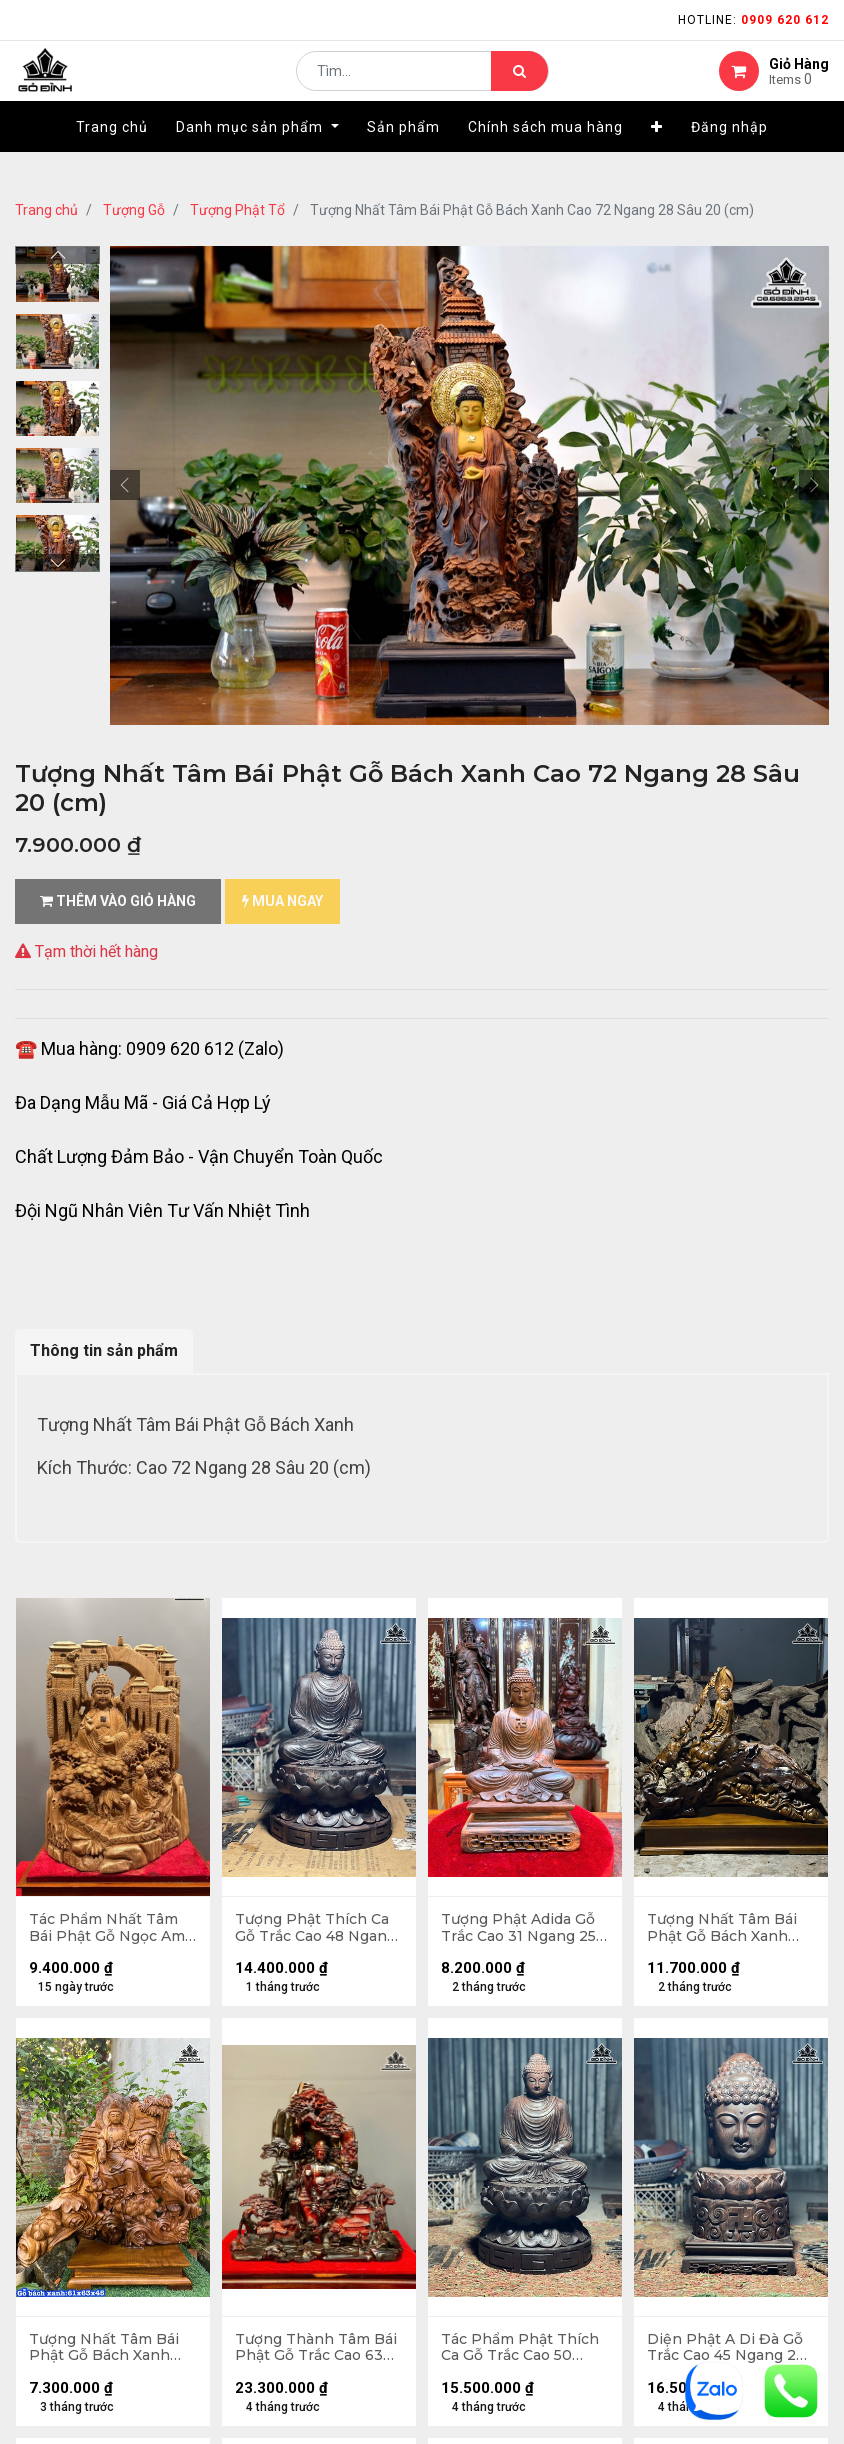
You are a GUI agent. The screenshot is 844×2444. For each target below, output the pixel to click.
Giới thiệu (469, 1760)
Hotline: (753, 20)
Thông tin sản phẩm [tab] (104, 1350)
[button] (657, 157)
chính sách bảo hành (86, 1998)
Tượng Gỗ (134, 210)
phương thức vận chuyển (99, 1865)
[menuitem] (112, 157)
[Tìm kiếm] (519, 86)
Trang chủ (46, 210)
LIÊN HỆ (459, 1856)
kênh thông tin (487, 1824)
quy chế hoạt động (78, 2062)
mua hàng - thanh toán (94, 1833)
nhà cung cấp (482, 1792)
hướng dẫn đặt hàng (85, 1801)
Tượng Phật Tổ (237, 210)
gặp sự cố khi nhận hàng (97, 1897)
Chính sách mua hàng (88, 2030)
